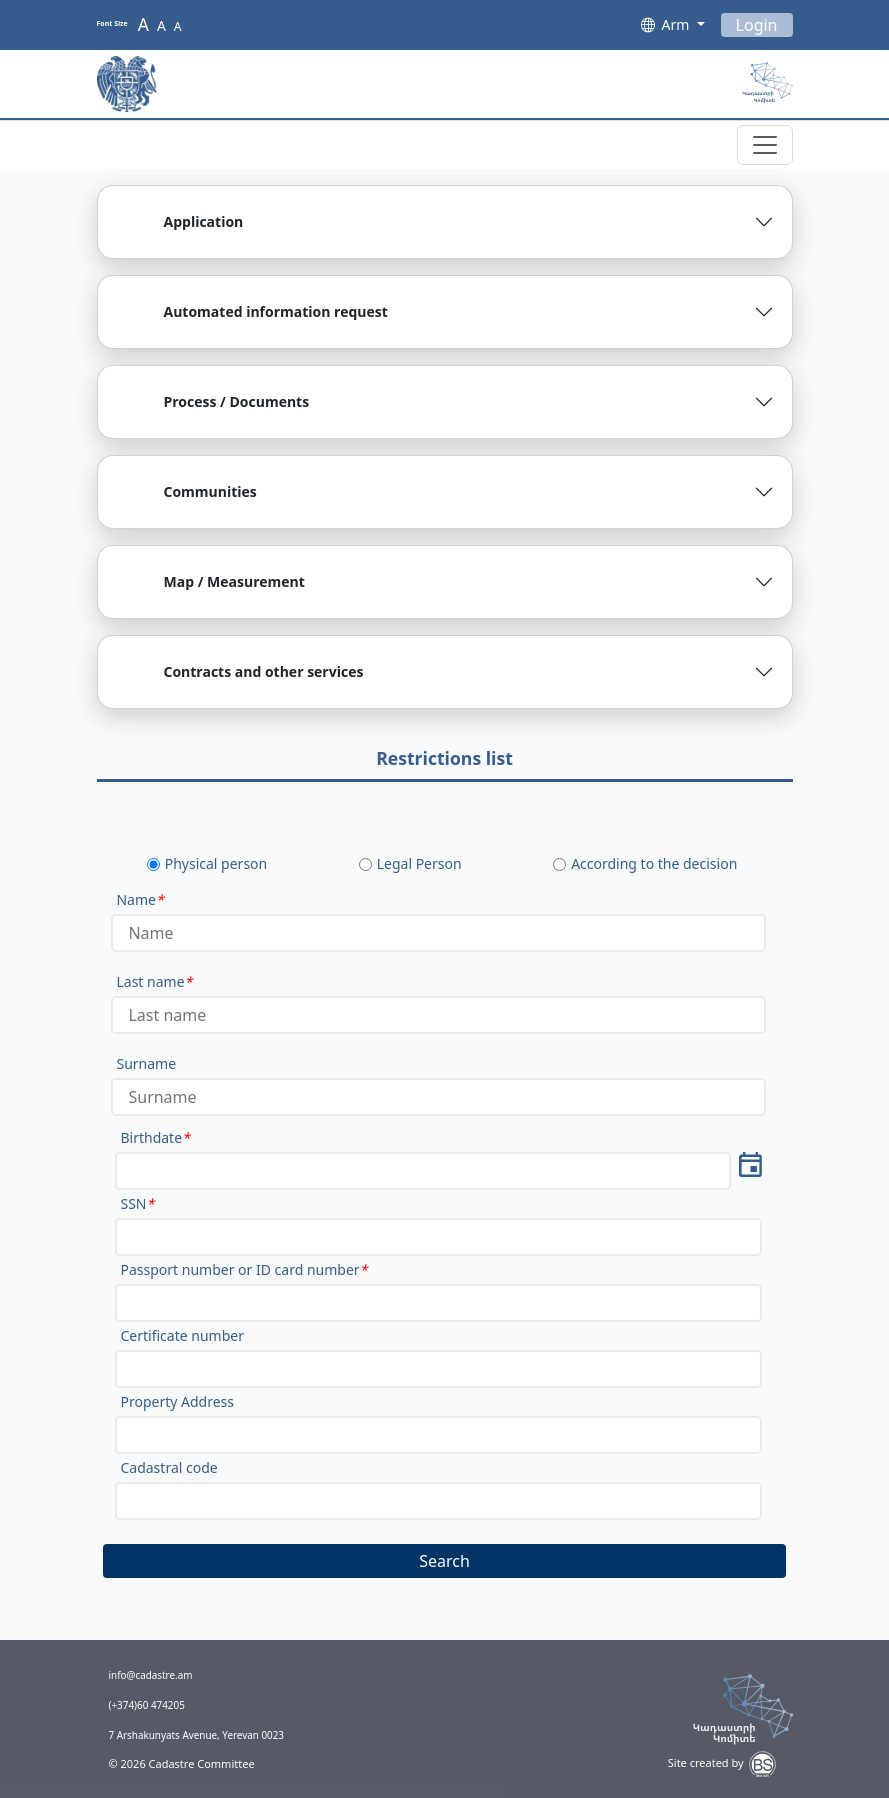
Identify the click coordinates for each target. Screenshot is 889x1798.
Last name (154, 981)
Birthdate (154, 1137)
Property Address (177, 1401)
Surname (146, 1063)
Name (139, 899)
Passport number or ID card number (243, 1269)
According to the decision (654, 863)
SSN (137, 1203)
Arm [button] (677, 25)
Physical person (216, 863)
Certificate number (181, 1335)
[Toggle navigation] (765, 145)
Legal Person (419, 863)
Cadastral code (168, 1467)
